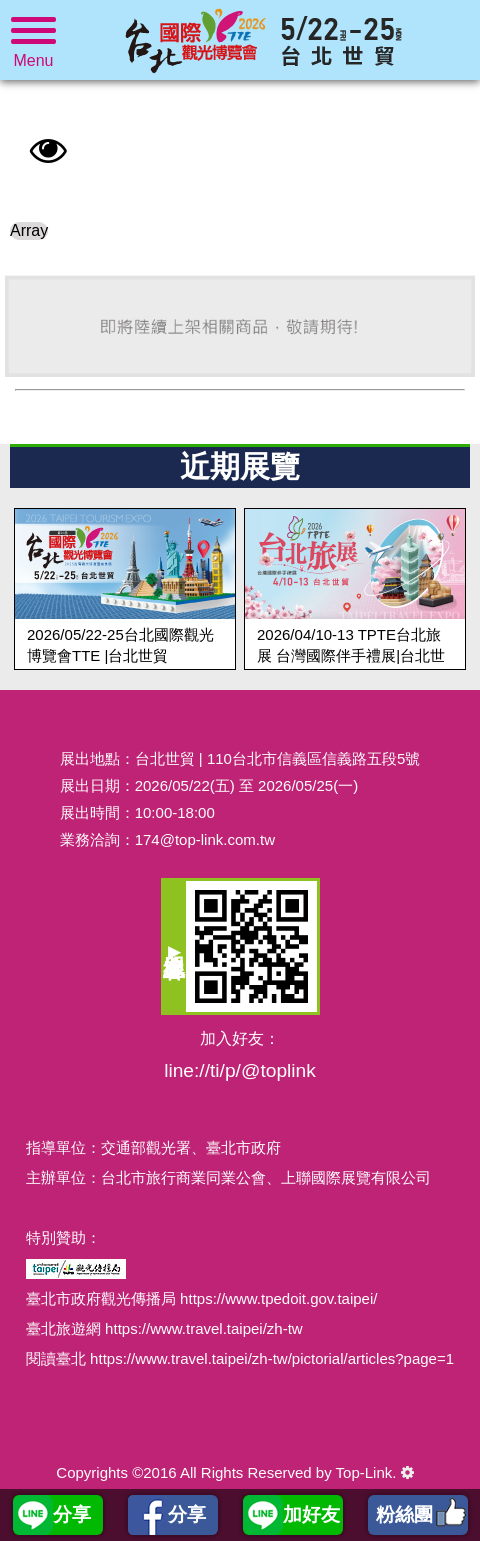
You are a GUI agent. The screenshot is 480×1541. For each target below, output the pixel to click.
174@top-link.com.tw (205, 839)
